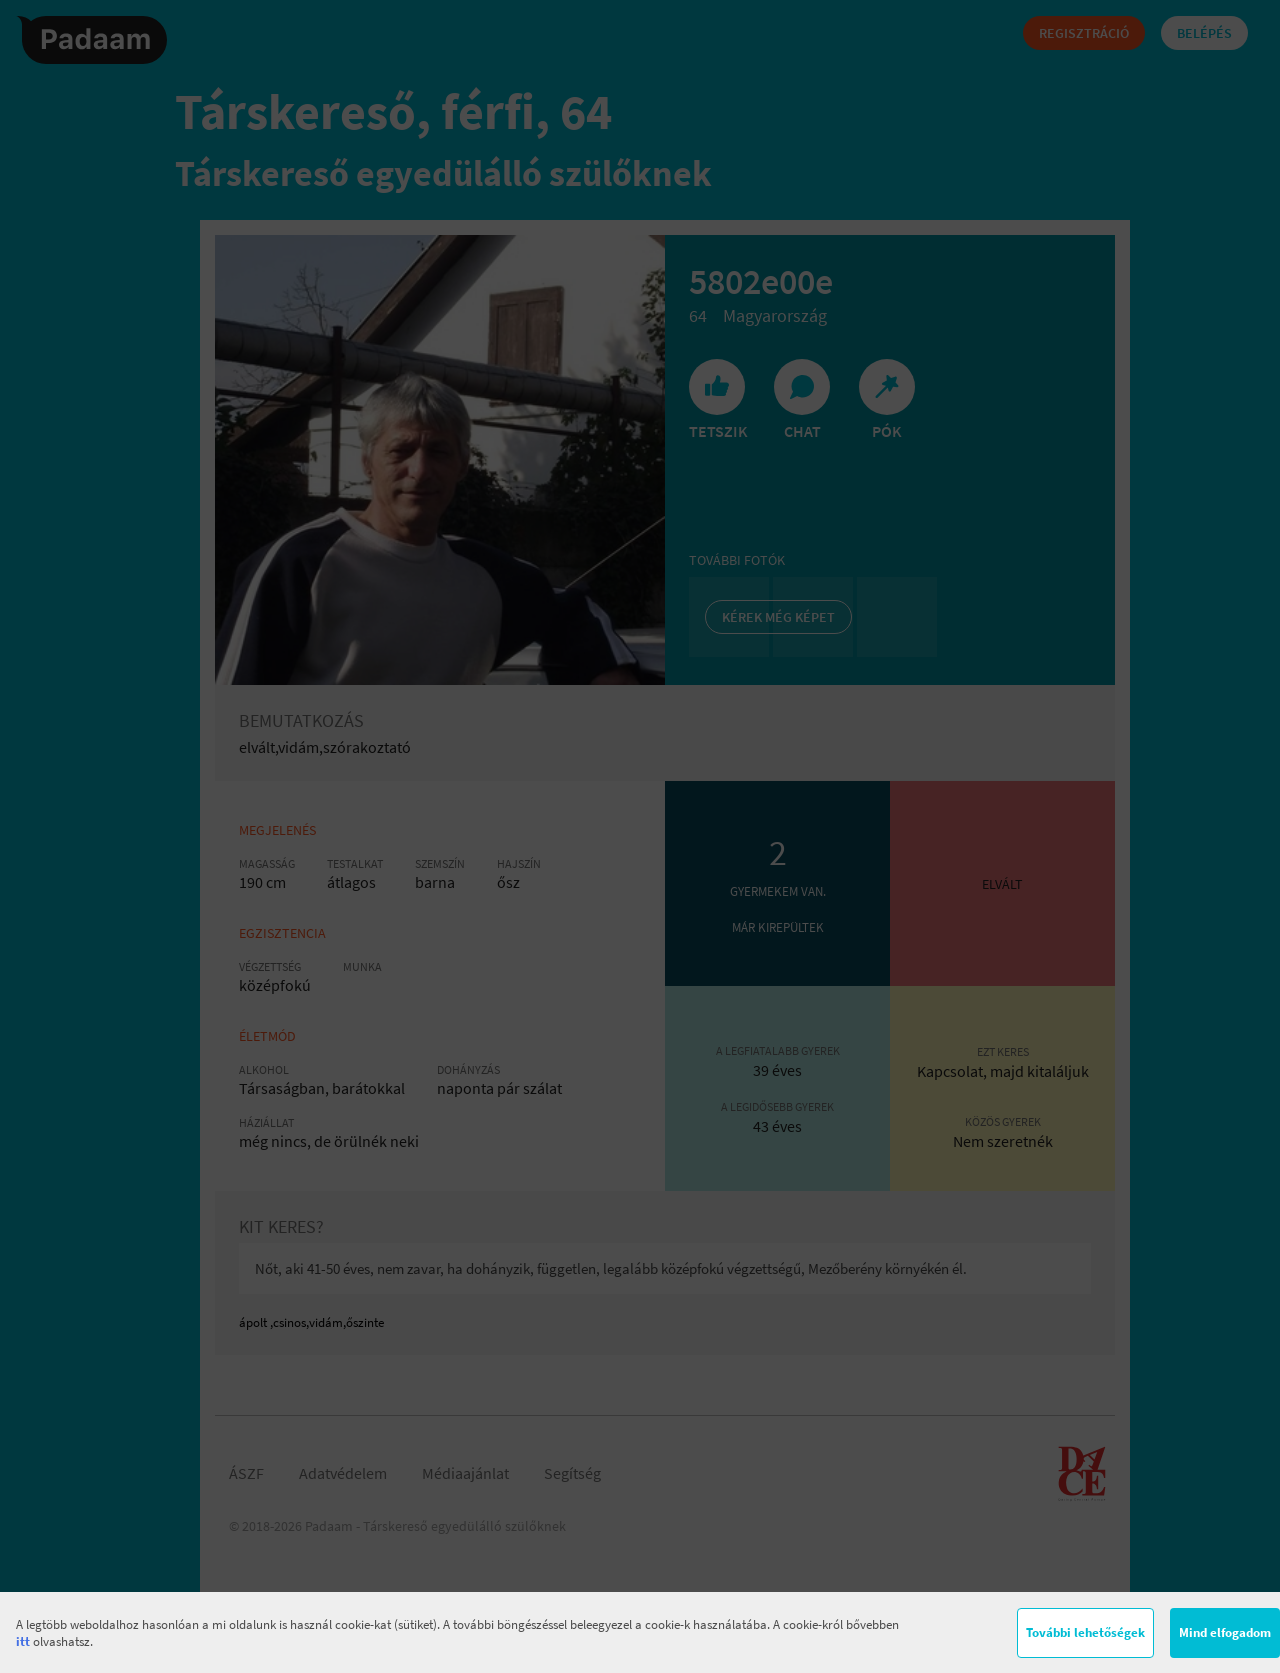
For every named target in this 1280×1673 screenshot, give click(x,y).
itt (23, 1641)
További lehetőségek (1085, 1632)
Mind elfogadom (1225, 1632)
